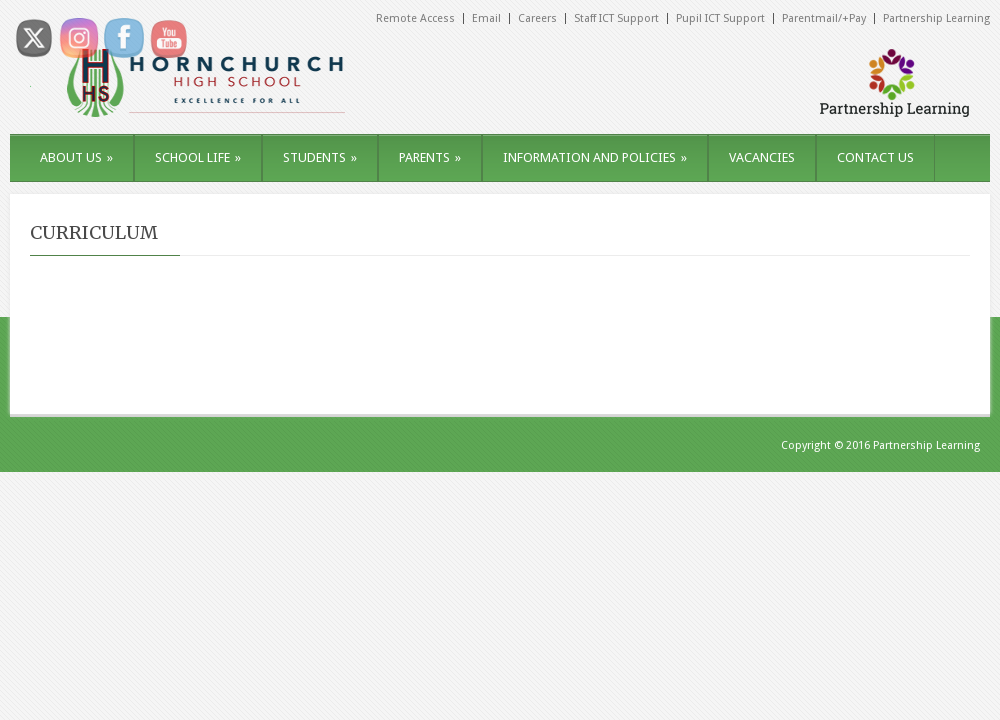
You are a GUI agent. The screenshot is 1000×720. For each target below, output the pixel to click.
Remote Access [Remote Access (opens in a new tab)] (415, 18)
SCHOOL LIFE (198, 157)
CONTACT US (875, 157)
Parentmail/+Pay (824, 18)
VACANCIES (762, 157)
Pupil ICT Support (720, 18)
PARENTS (430, 157)
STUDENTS (320, 157)
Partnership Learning (936, 18)
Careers (537, 18)
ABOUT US (76, 157)
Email (486, 18)
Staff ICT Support (616, 18)
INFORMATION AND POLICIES (595, 157)
